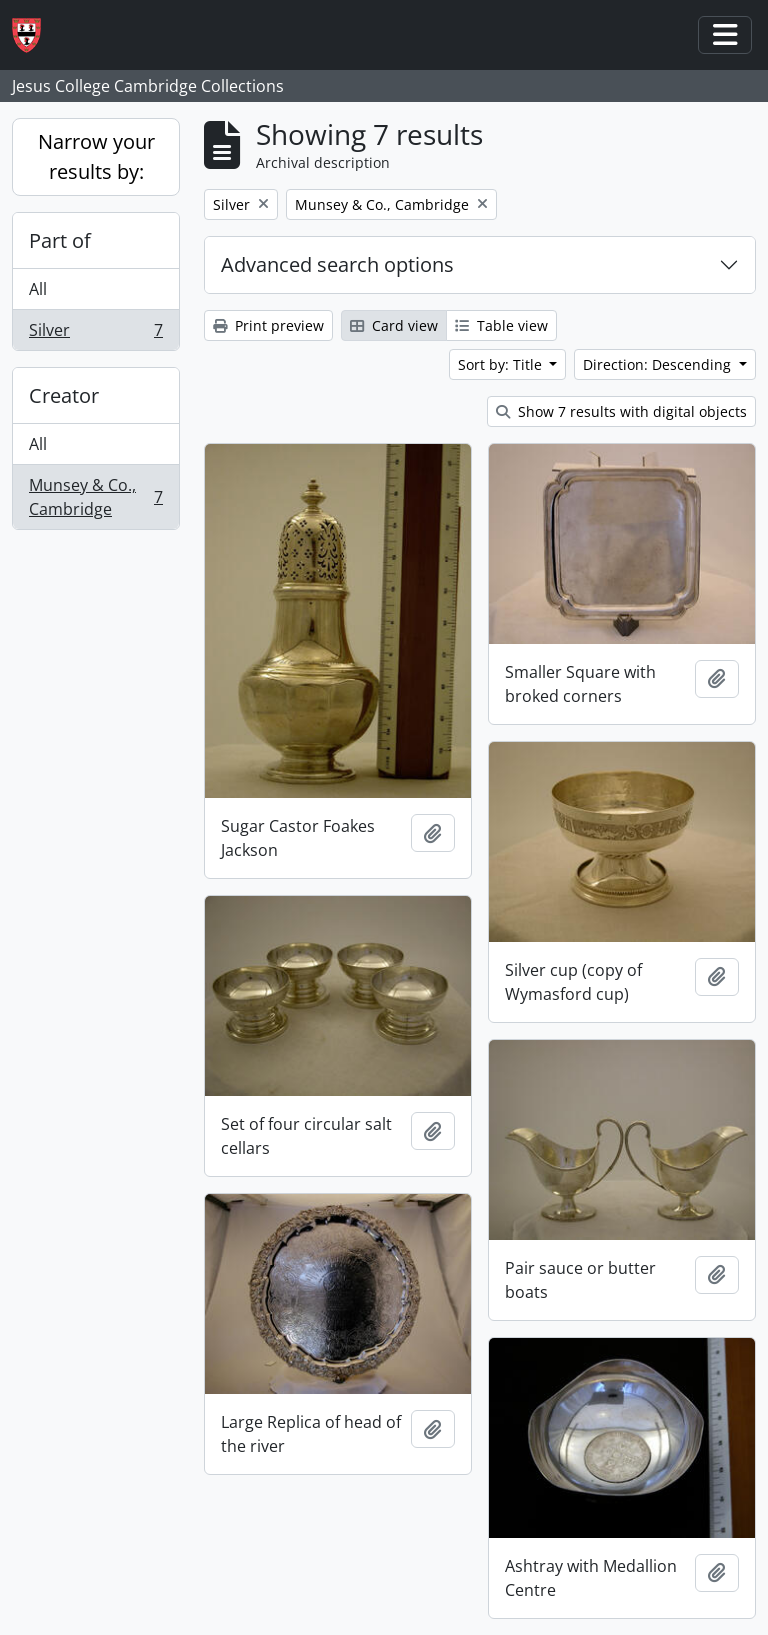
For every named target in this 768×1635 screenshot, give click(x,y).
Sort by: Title (502, 364)
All (38, 289)
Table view (501, 325)
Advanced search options (337, 264)
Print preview (268, 325)
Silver (95, 334)
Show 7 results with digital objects (621, 411)
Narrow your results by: (96, 156)
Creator (64, 395)
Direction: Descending (659, 364)
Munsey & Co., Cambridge (95, 497)
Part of (60, 240)
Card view (394, 325)
